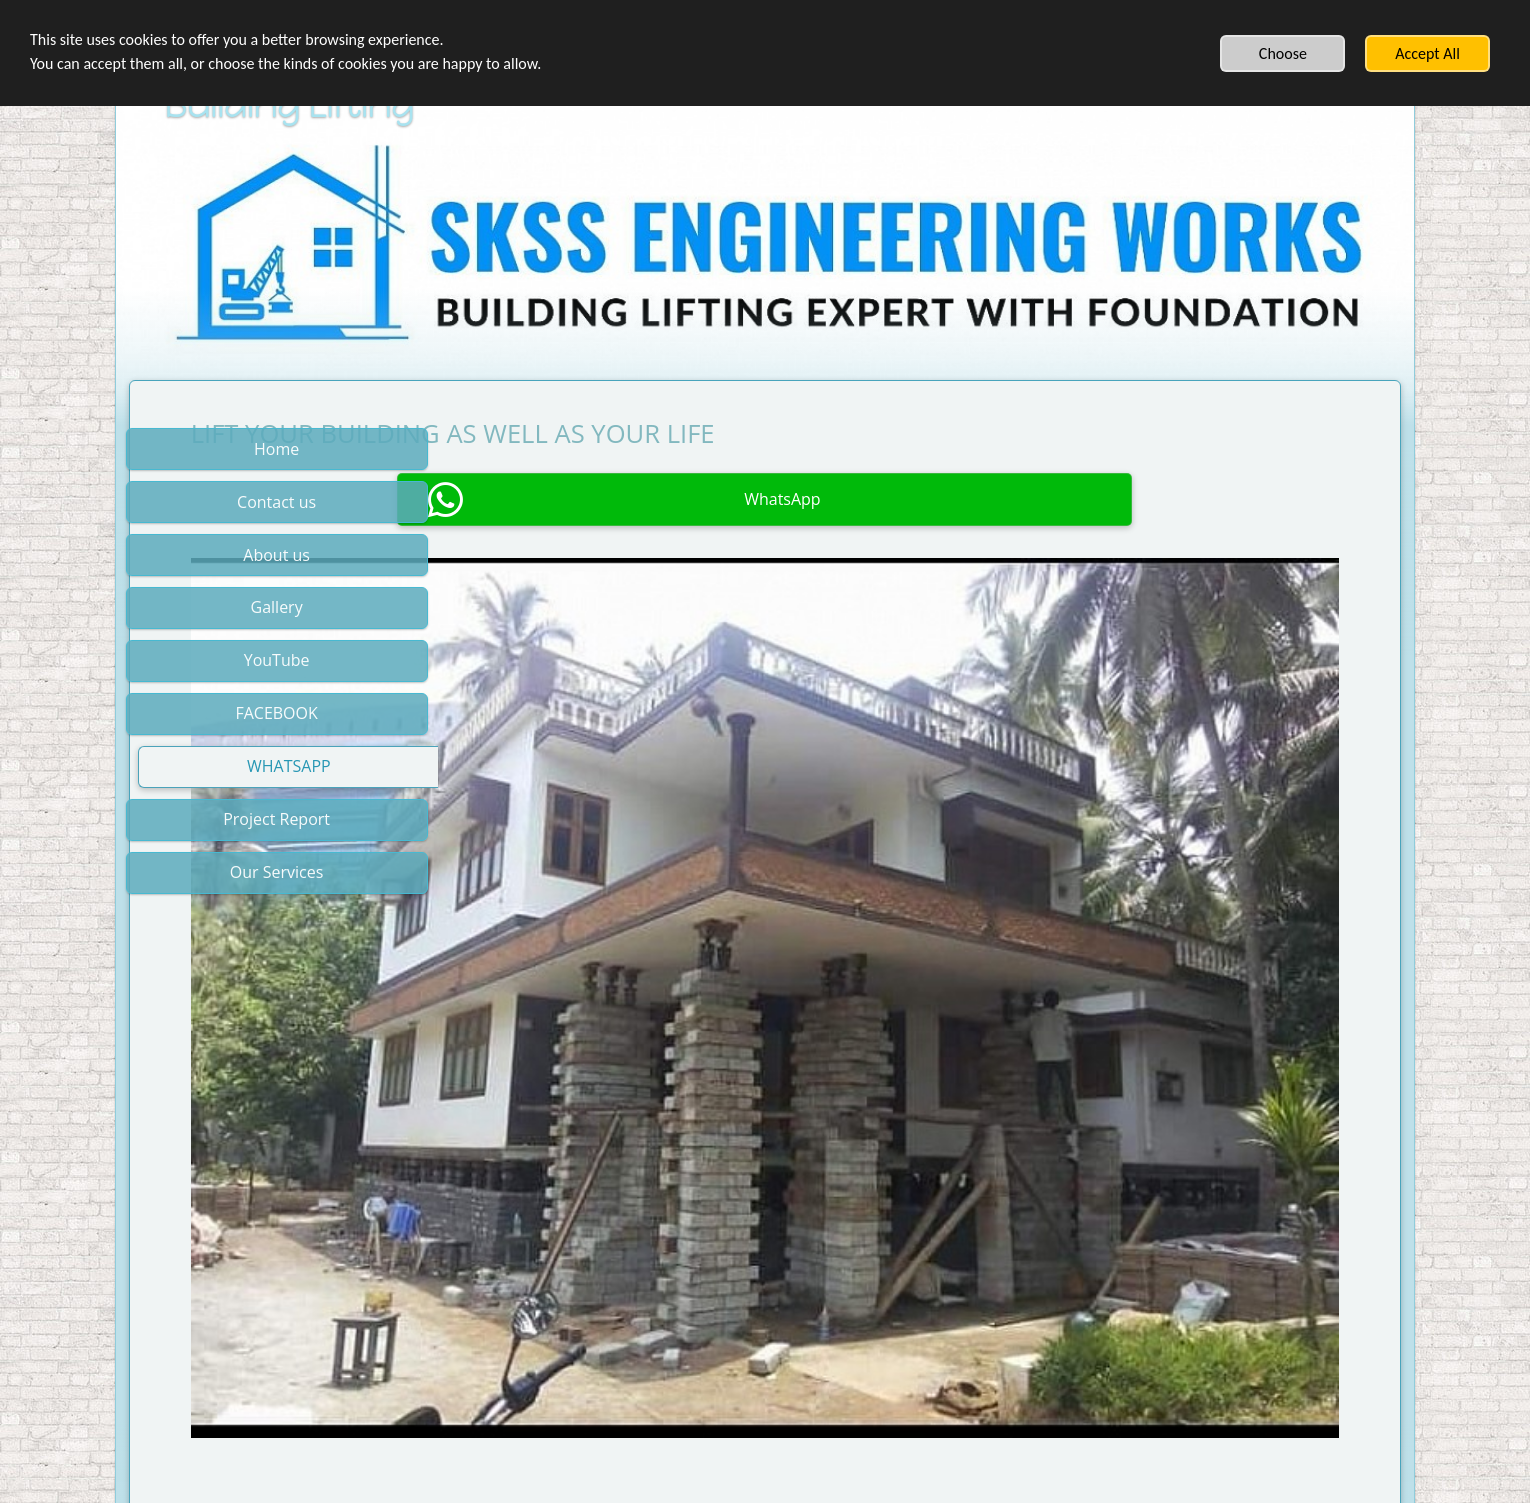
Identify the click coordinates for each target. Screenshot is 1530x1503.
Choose (1283, 53)
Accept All (1427, 53)
